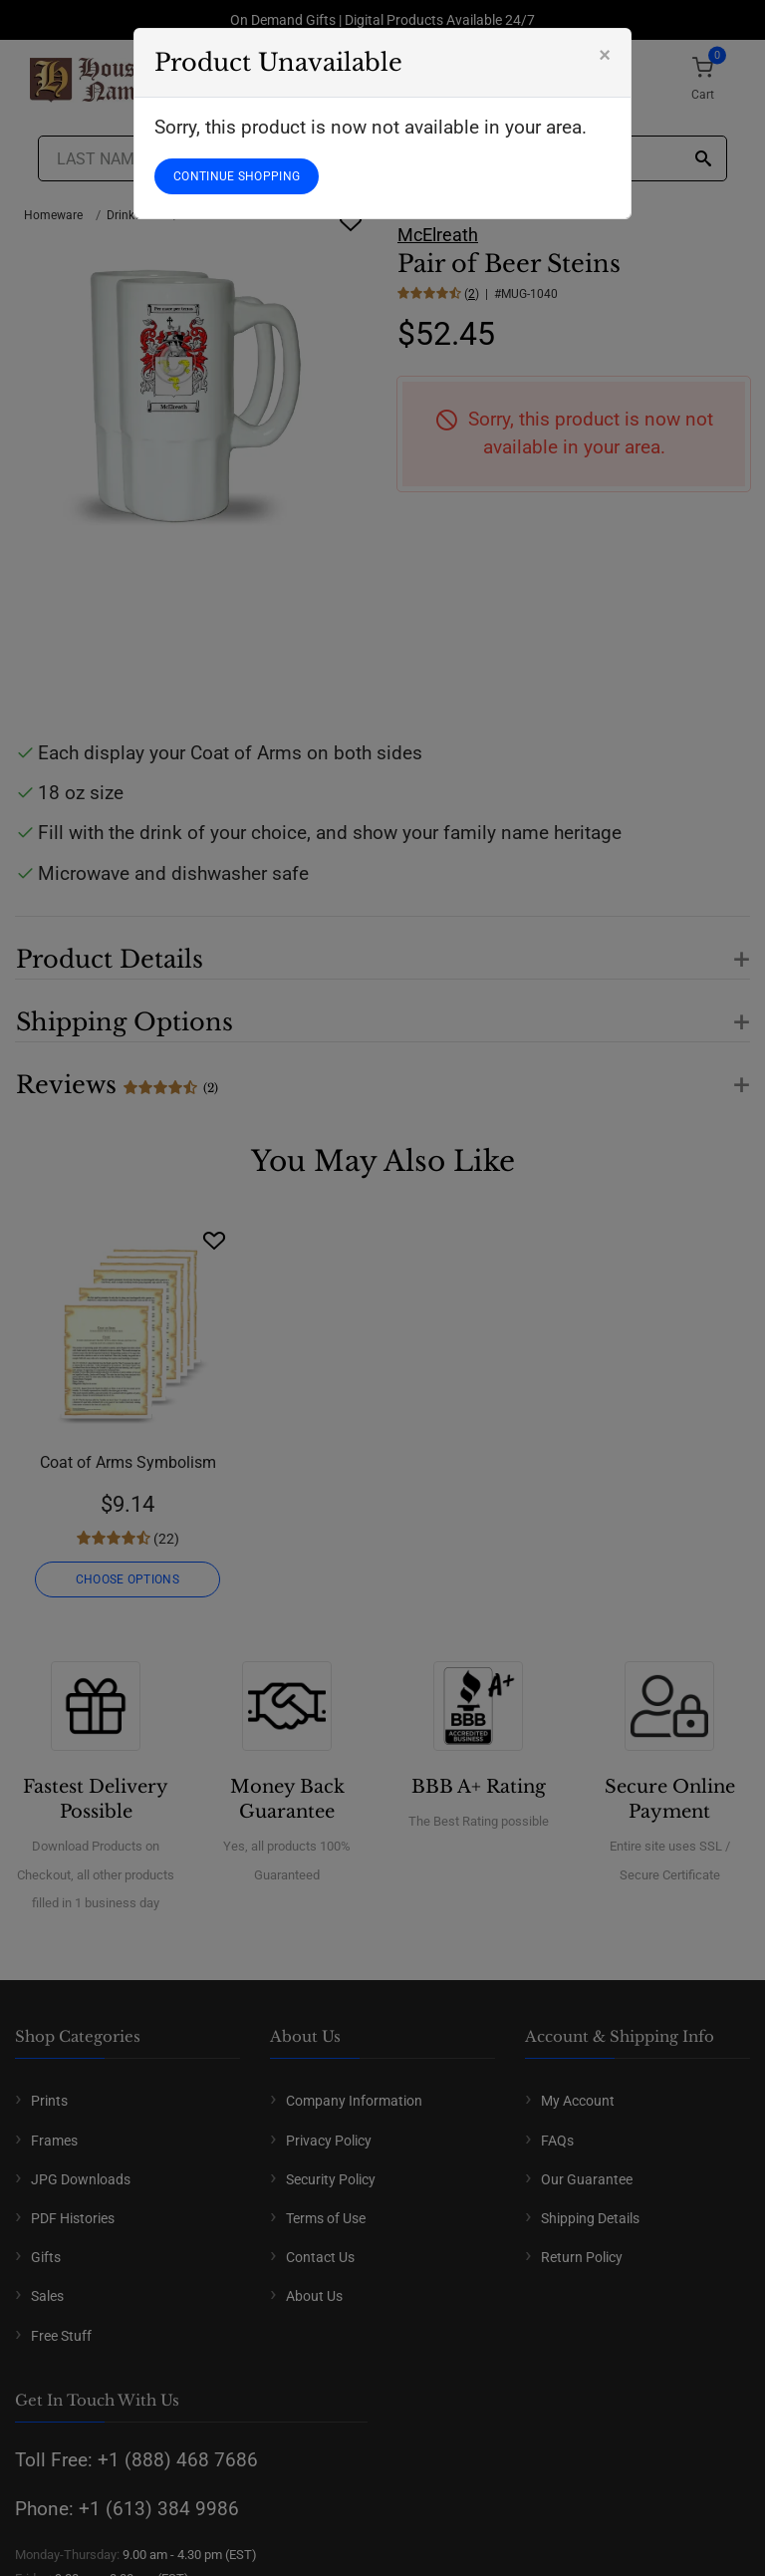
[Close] (605, 55)
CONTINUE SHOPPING (236, 176)
